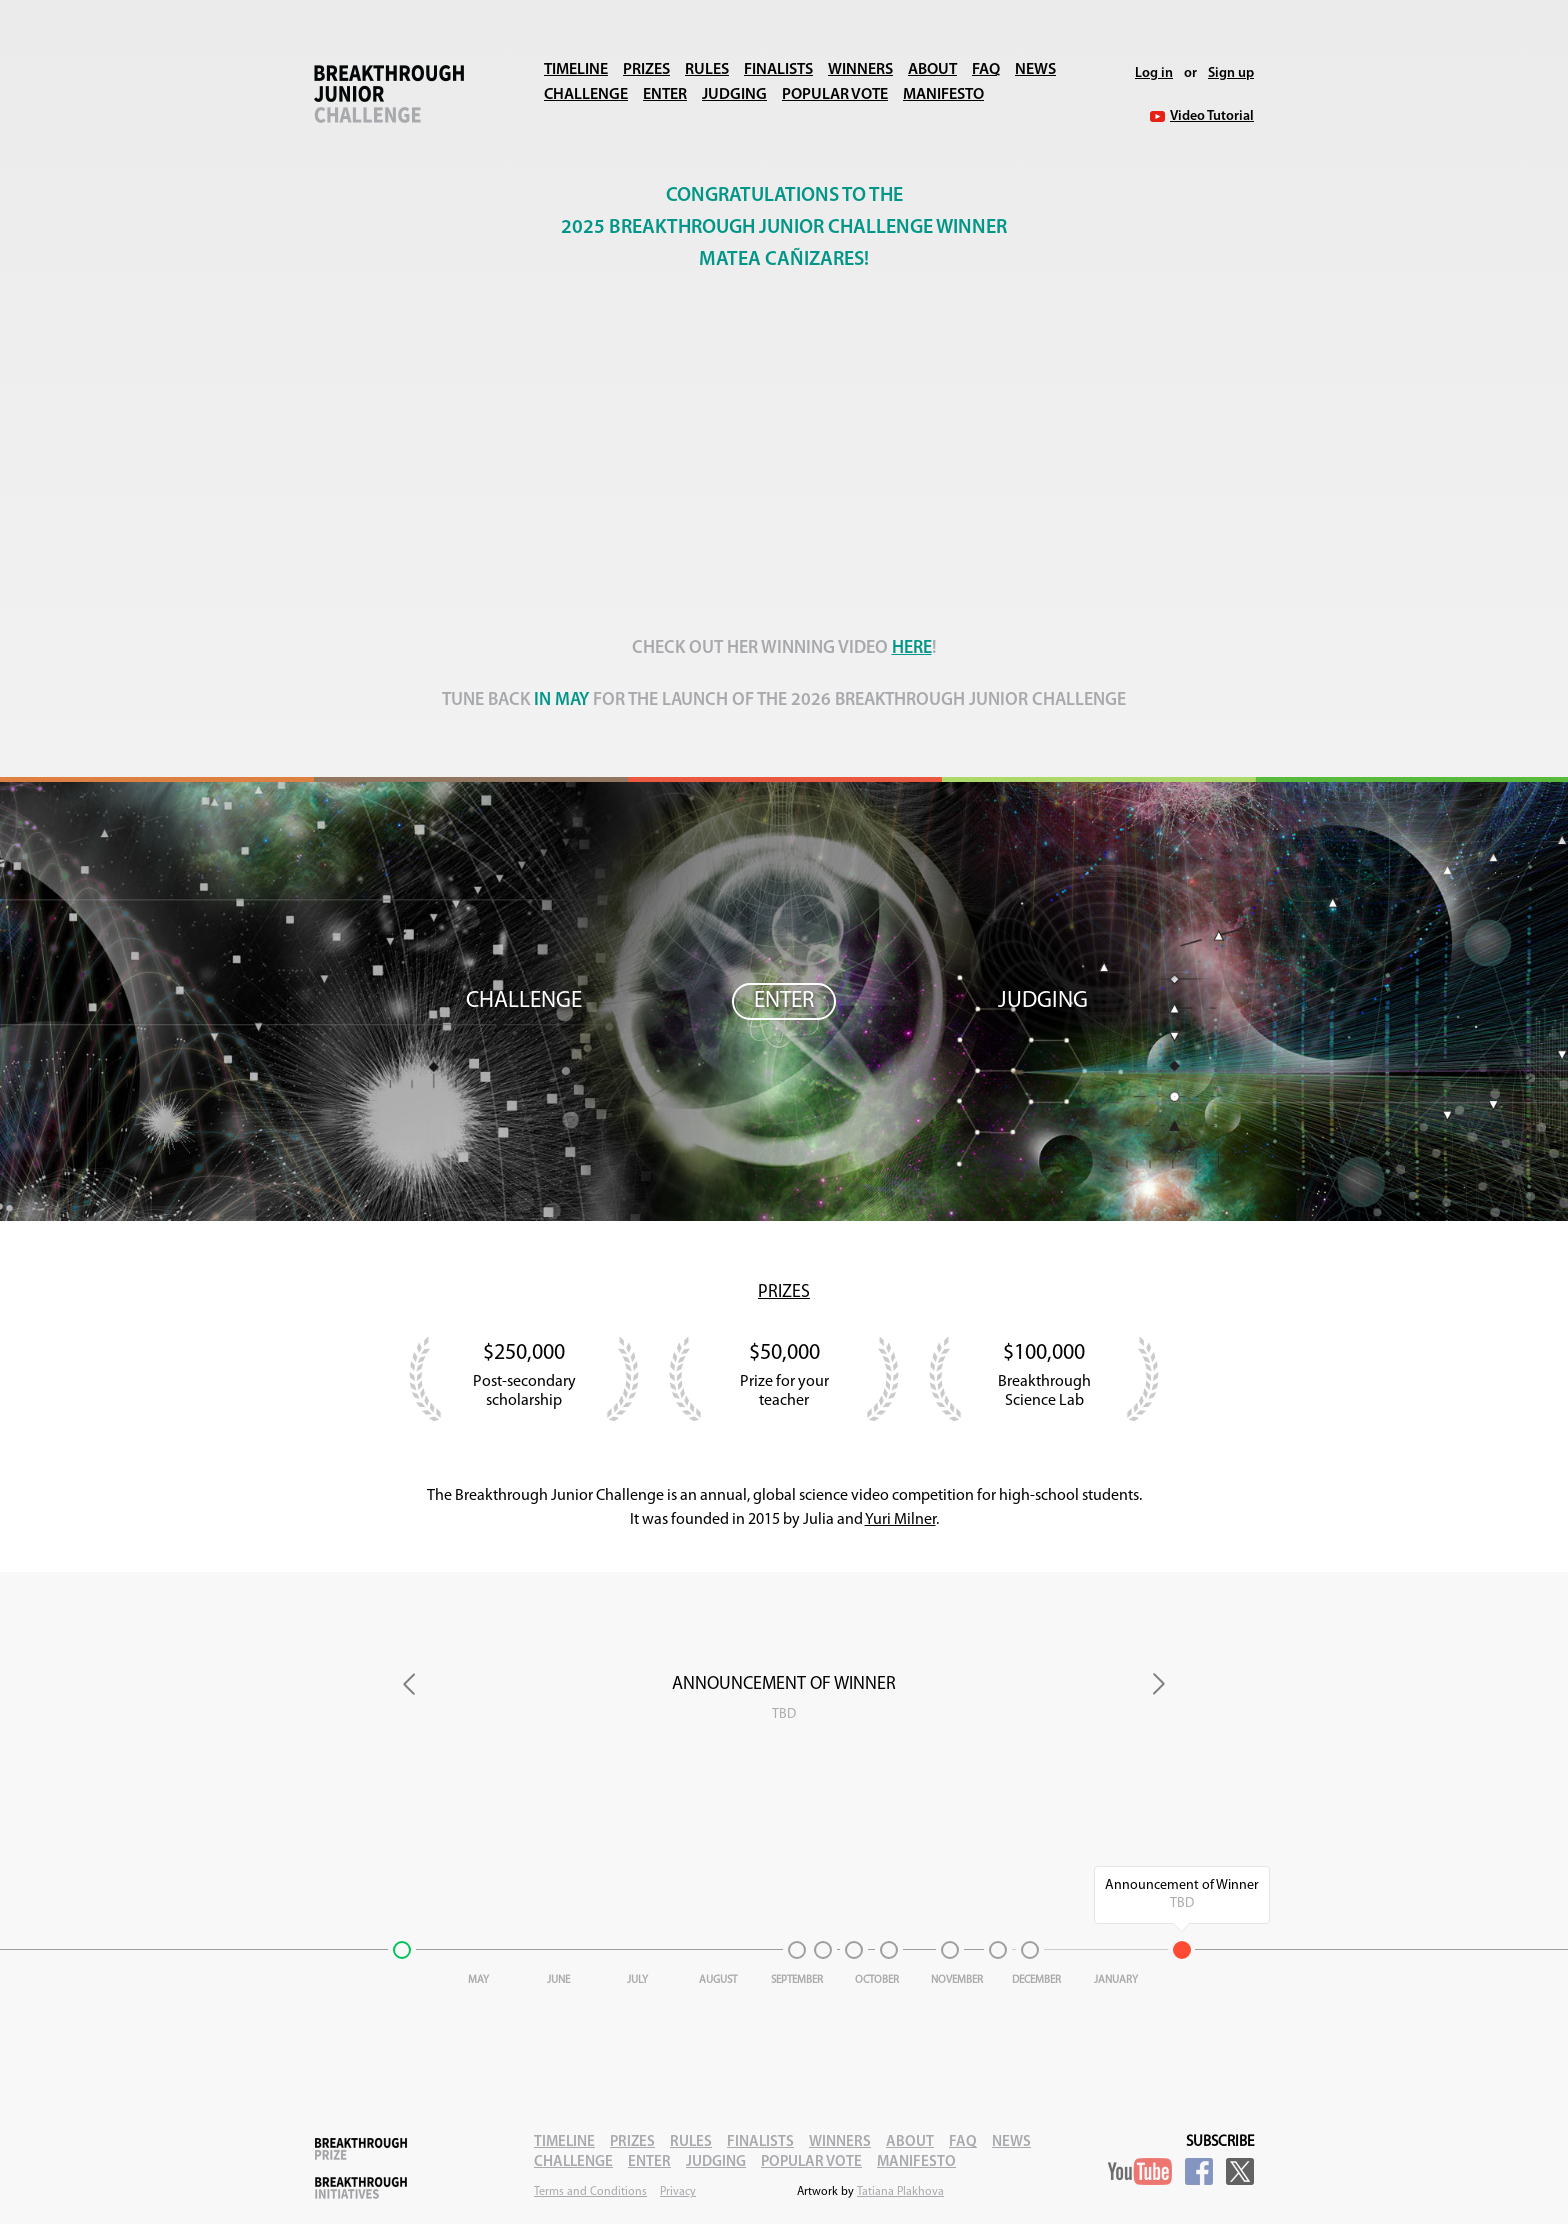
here (912, 648)
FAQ (986, 70)
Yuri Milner (900, 1520)
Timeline (576, 70)
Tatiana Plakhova (900, 2192)
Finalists (778, 70)
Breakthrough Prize (361, 2149)
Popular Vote (835, 95)
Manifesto (943, 95)
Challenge (586, 95)
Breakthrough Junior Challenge (389, 94)
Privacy (678, 2192)
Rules (707, 70)
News (1035, 70)
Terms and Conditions (590, 2192)
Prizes (646, 70)
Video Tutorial (1212, 116)
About (932, 70)
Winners (860, 70)
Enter (665, 95)
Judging (734, 95)
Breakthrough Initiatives (361, 2188)
